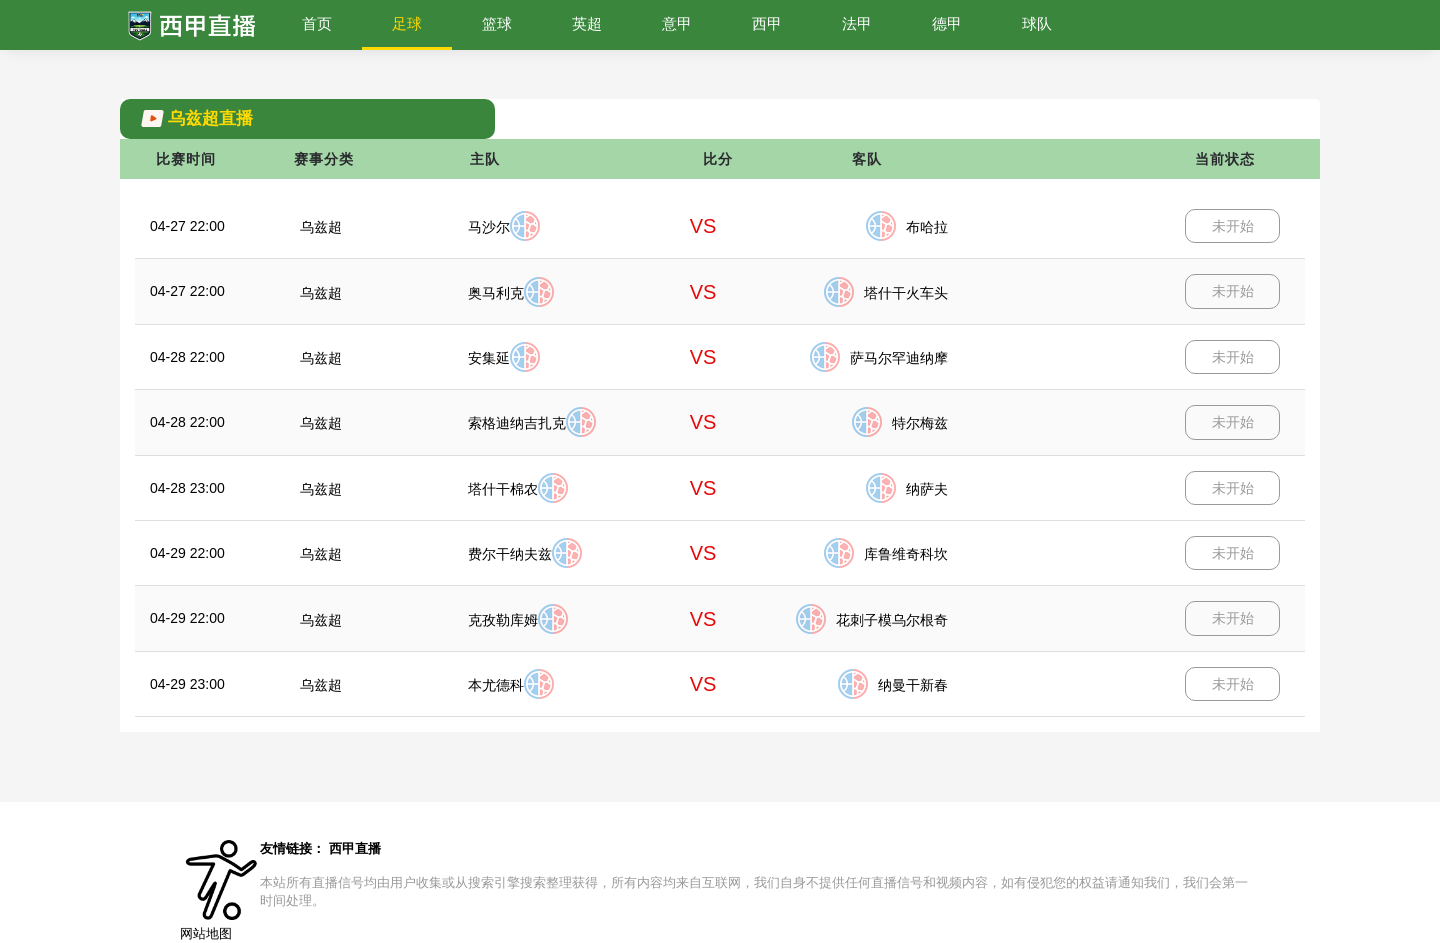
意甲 (677, 23)
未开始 (1233, 226)
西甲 (767, 23)
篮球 (497, 23)
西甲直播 (355, 848)
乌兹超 (321, 227)
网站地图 (206, 933)
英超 (587, 23)
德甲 (947, 23)
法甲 (857, 23)
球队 (1037, 23)
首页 (317, 23)
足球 (407, 23)
